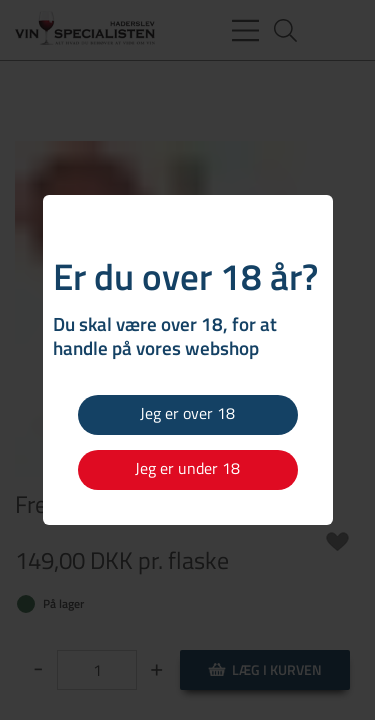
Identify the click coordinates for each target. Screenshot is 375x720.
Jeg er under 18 (187, 468)
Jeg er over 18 (187, 413)
